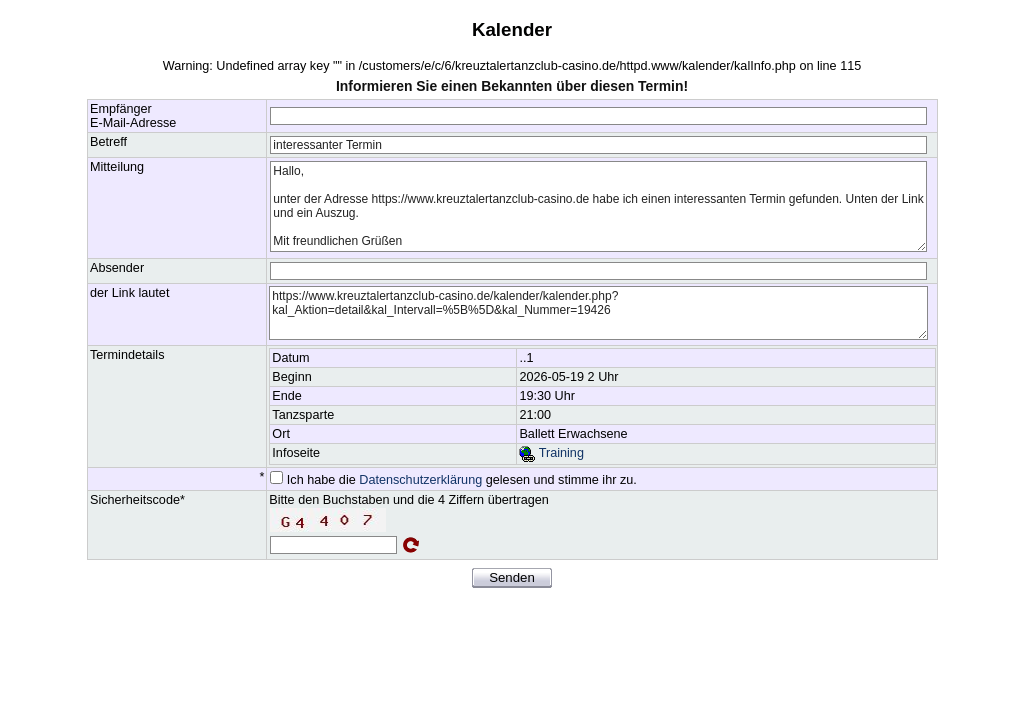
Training (551, 453)
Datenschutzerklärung (420, 480)
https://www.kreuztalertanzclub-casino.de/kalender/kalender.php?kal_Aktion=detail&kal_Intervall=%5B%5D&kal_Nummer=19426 (598, 313)
